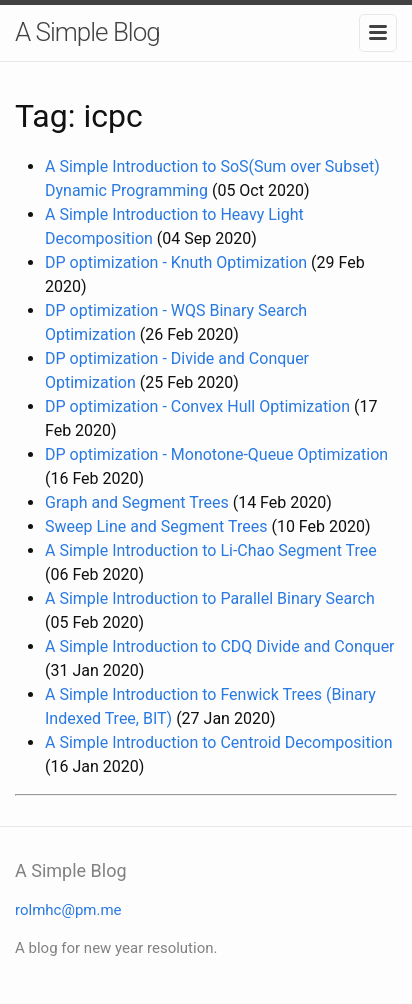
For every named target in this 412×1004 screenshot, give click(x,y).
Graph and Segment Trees (137, 502)
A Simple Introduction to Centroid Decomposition (219, 742)
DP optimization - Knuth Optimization (176, 262)
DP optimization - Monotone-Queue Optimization (216, 454)
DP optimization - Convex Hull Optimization (197, 406)
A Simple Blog (87, 32)
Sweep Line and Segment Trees (156, 526)
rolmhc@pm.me (68, 910)
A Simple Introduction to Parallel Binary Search (210, 598)
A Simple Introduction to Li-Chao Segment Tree (211, 550)
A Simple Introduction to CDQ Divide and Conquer (220, 646)
